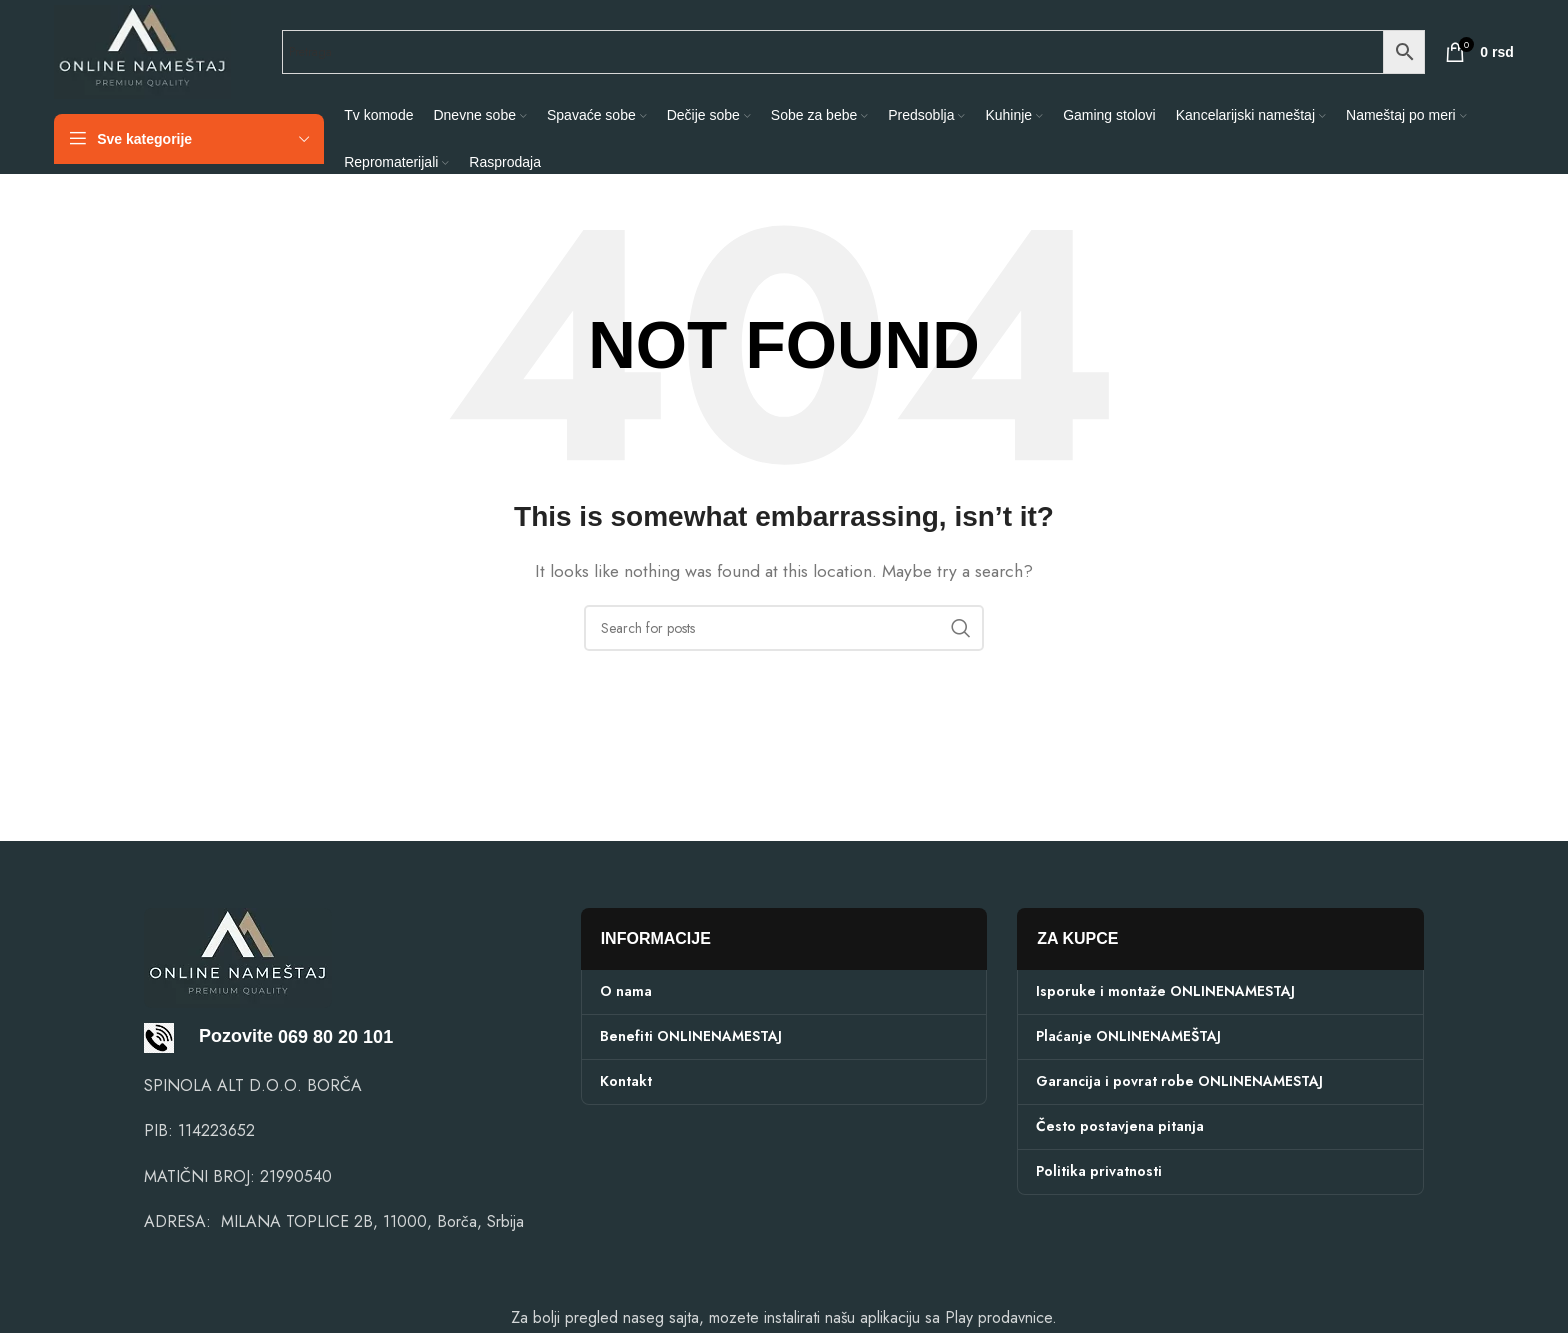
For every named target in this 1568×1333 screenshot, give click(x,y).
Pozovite (208, 1036)
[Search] (784, 628)
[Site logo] (142, 50)
